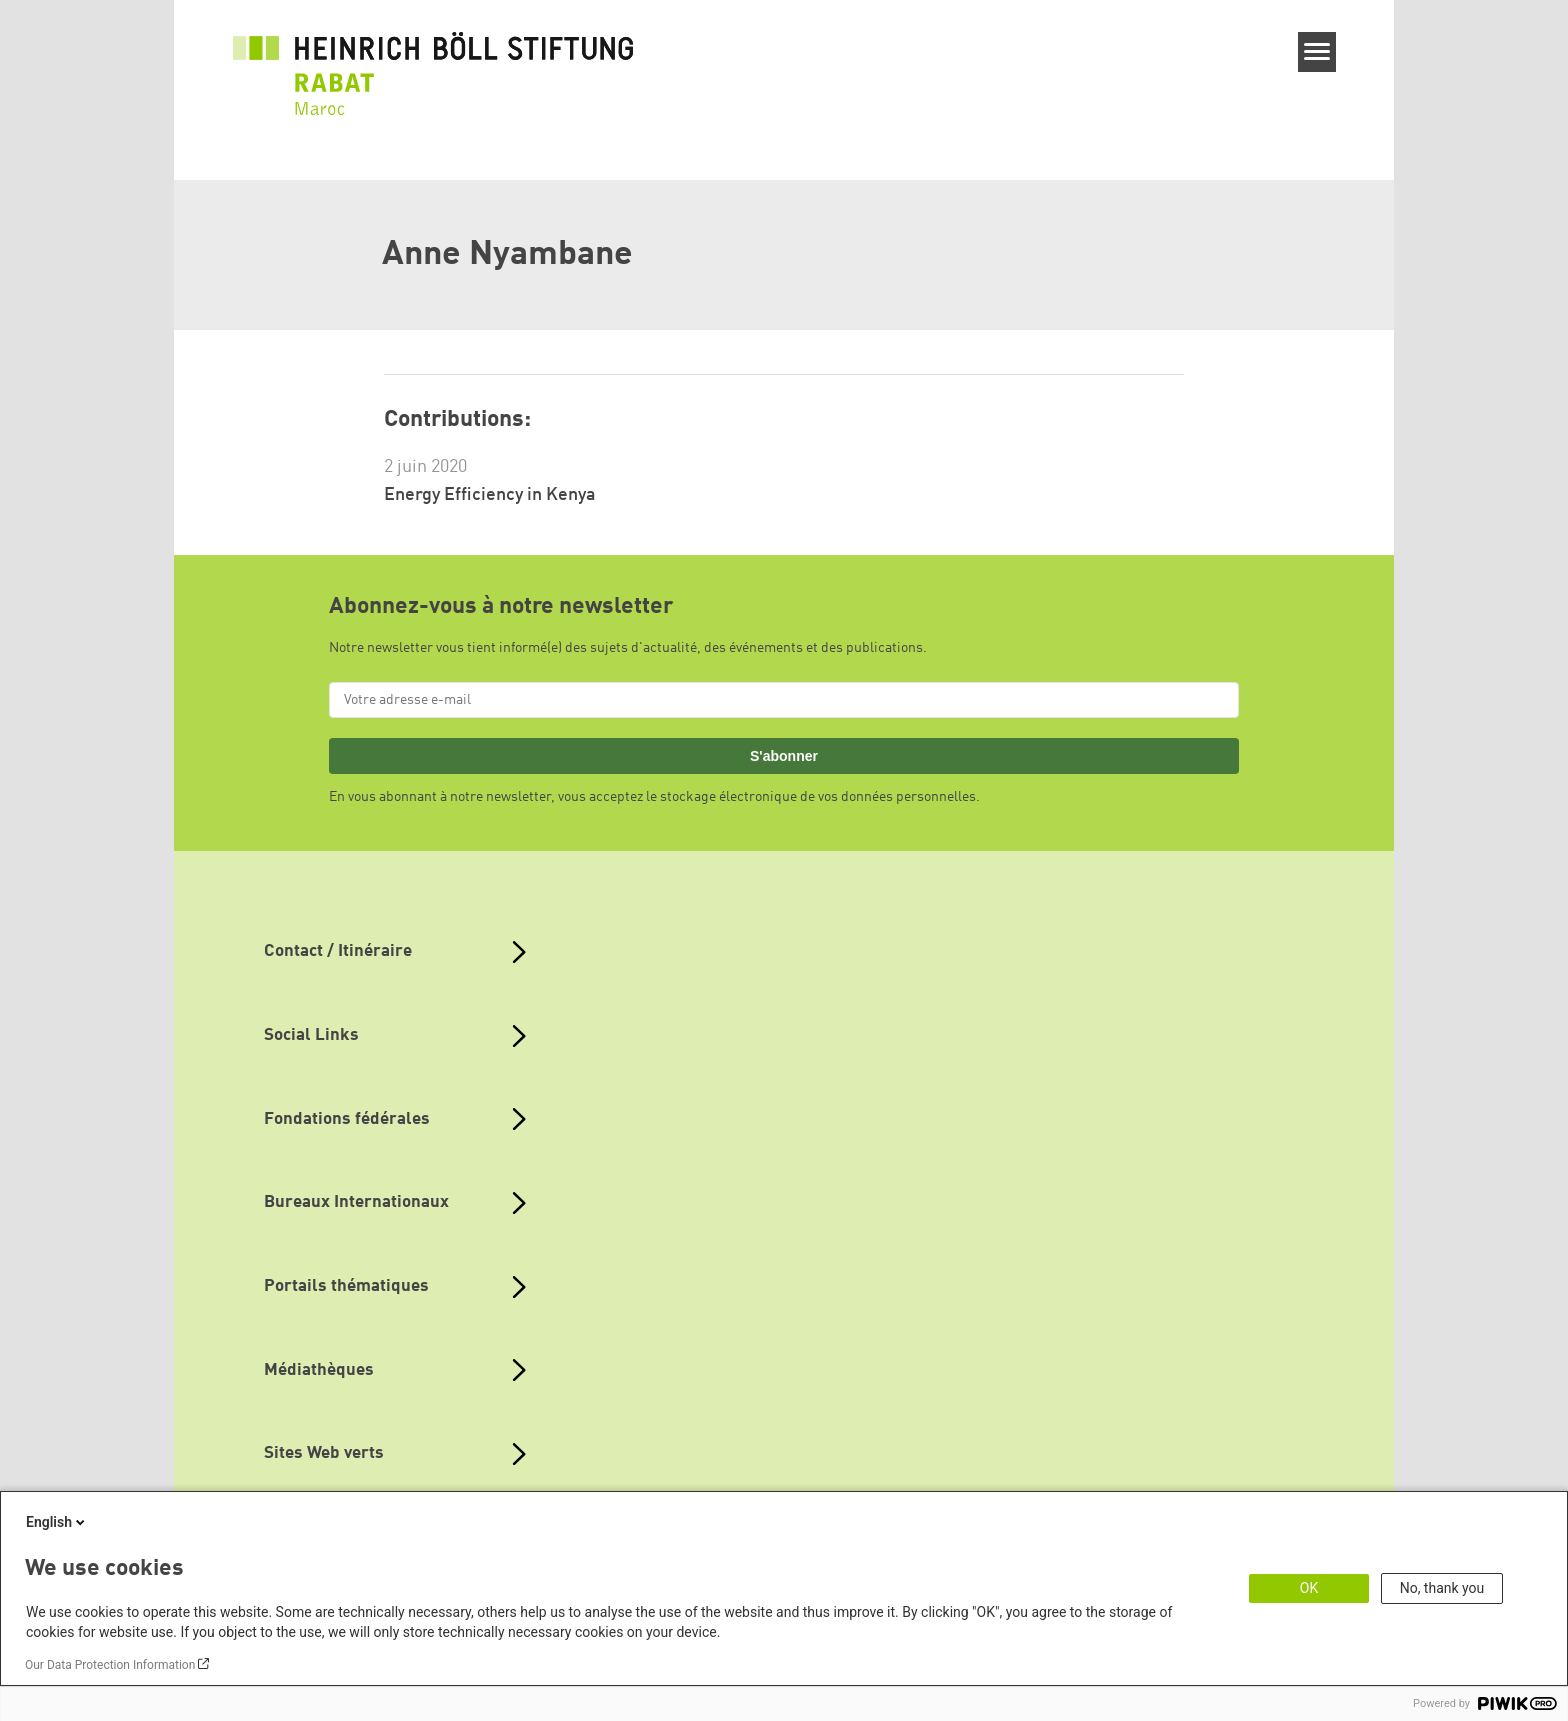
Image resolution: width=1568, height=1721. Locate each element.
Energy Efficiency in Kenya (490, 495)
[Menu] (1317, 52)
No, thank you (1442, 1588)
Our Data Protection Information (110, 1665)
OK (1309, 1588)
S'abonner (784, 756)
